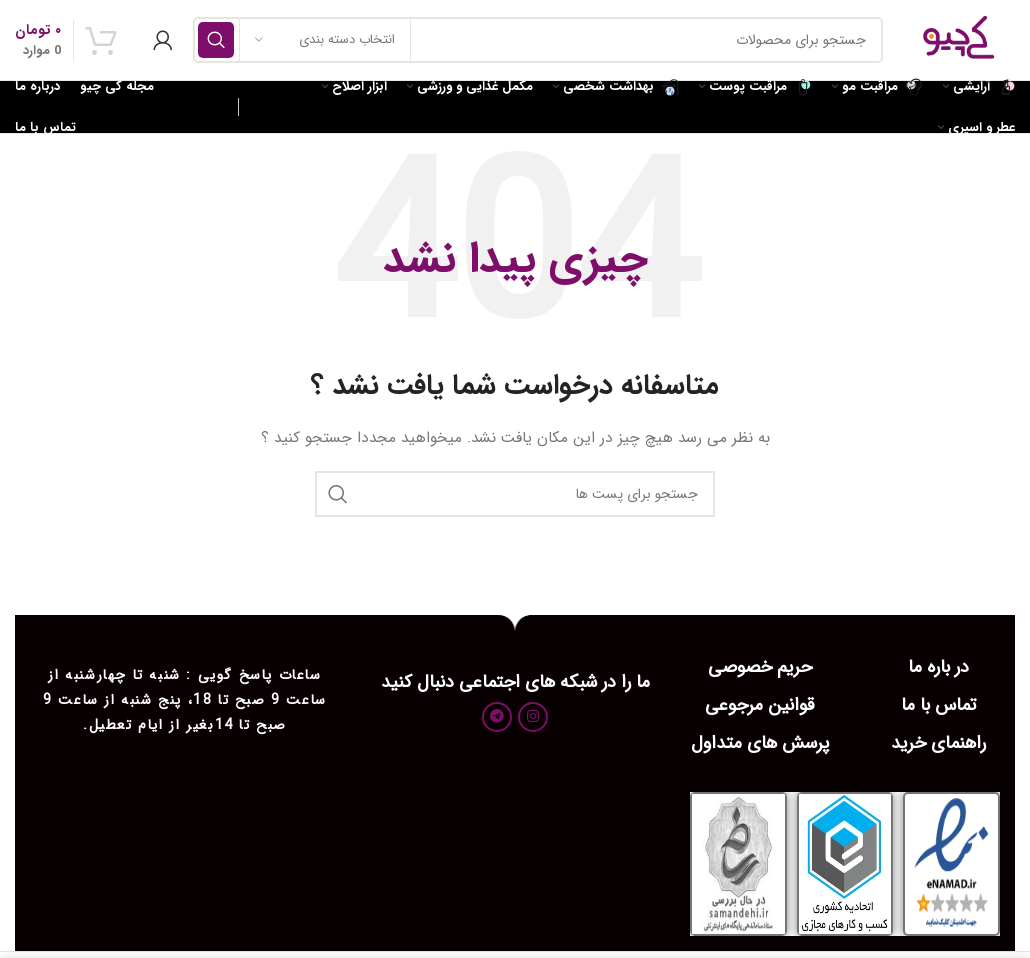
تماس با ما (938, 705)
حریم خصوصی (760, 667)
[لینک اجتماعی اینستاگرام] (533, 717)
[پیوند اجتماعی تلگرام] (497, 717)
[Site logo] (959, 39)
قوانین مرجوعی (760, 705)
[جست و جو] (538, 40)
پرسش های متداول (760, 743)
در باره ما (938, 667)
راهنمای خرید (938, 743)
